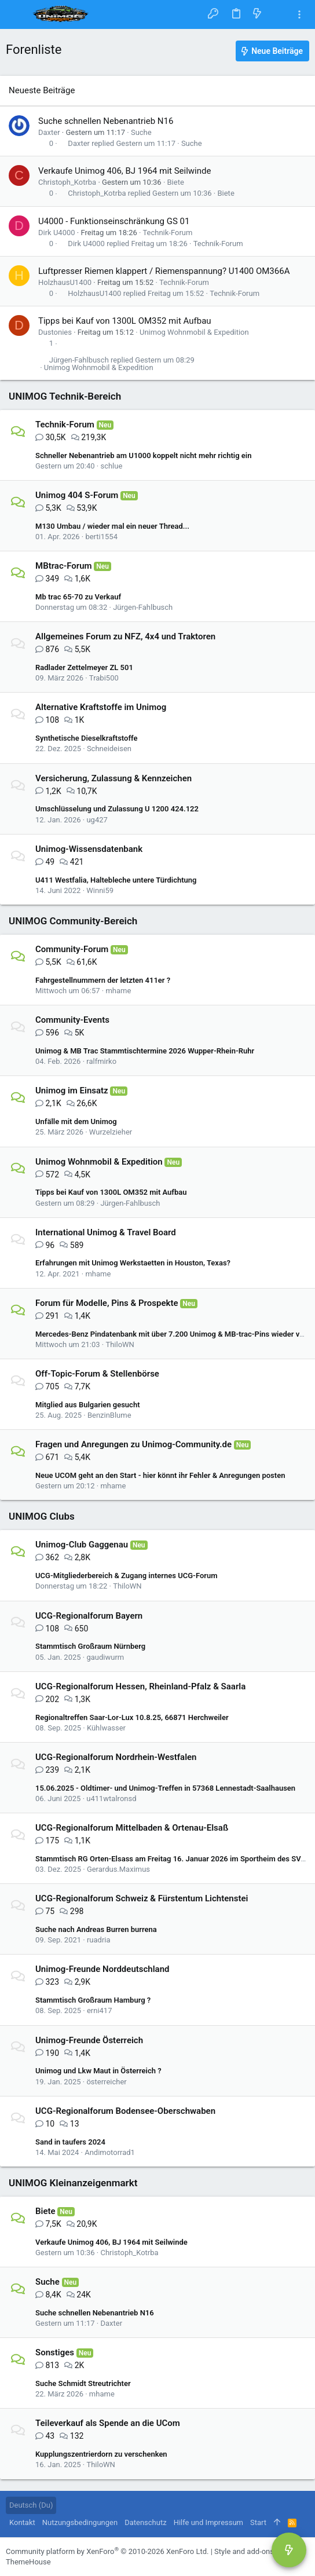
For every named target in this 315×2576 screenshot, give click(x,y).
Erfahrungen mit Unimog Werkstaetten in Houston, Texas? (132, 1262)
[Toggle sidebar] (299, 15)
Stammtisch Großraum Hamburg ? (93, 2000)
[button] (17, 14)
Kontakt (22, 2522)
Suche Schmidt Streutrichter (83, 2383)
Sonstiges (54, 2352)
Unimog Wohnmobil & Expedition (194, 332)
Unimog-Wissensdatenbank (88, 849)
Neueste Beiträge (42, 90)
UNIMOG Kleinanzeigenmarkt (73, 2183)
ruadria (99, 1939)
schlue (111, 466)
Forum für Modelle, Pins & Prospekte (106, 1303)
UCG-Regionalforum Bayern (88, 1616)
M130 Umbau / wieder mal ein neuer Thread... (112, 526)
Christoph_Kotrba (67, 182)
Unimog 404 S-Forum (76, 495)
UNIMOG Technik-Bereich (65, 396)
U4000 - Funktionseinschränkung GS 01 (113, 221)
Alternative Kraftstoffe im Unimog (100, 707)
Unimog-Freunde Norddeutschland (102, 1969)
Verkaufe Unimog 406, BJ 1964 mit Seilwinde (124, 171)
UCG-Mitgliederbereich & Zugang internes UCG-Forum (126, 1575)
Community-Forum (71, 949)
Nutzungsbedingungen (80, 2522)
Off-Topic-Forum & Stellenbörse (97, 1373)
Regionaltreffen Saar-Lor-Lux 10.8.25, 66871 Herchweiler (132, 1717)
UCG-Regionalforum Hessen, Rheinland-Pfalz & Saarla (140, 1686)
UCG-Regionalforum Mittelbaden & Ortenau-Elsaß (131, 1828)
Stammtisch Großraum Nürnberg (90, 1646)
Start (258, 2522)
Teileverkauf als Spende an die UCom (107, 2423)
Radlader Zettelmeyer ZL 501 (84, 667)
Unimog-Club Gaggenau (81, 1544)
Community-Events (72, 1020)
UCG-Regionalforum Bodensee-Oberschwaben (125, 2111)
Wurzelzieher (110, 1132)
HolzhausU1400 (64, 282)
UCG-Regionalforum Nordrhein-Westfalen (116, 1757)
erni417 (99, 2010)
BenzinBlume (109, 1415)
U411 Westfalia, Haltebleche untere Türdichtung (115, 880)
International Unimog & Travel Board (105, 1232)
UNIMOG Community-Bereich (73, 921)
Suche (141, 132)
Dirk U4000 (56, 232)
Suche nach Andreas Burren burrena (96, 1929)
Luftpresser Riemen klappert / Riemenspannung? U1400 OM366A (164, 271)
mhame (118, 990)
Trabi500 (104, 678)
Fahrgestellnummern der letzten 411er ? (102, 980)
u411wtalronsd (111, 1798)
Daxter (49, 132)
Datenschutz (145, 2522)
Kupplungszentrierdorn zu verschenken (101, 2454)
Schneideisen (109, 748)
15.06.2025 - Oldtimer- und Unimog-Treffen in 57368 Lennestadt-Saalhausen (165, 1788)
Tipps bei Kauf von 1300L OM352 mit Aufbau (124, 321)
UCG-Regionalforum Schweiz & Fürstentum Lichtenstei (141, 1898)
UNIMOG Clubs (42, 1516)
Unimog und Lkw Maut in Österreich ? (98, 2070)
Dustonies (55, 332)
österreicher (106, 2081)
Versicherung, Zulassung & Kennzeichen (113, 778)
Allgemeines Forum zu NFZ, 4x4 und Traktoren (125, 636)
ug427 (96, 819)
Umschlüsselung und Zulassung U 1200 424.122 (117, 808)
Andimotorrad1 (110, 2152)
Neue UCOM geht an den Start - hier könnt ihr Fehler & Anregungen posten (160, 1475)
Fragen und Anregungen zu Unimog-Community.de (133, 1444)
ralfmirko (101, 1061)
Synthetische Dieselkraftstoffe (86, 738)
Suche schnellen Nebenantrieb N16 (105, 121)
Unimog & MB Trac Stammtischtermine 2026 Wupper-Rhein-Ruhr (144, 1050)
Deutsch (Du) (31, 2505)
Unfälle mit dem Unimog (76, 1121)
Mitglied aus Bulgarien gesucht (87, 1404)
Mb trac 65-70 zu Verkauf (78, 596)
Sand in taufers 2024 (70, 2142)
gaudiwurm (105, 1657)
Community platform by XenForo (107, 2551)
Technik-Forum (167, 232)
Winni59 (99, 890)
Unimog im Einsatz (71, 1090)
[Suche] (278, 14)
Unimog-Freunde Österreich (89, 2040)
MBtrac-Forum (63, 566)
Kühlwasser (106, 1728)
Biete (175, 182)
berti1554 (101, 536)
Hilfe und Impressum (208, 2522)
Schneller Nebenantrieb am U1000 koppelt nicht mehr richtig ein (143, 455)
